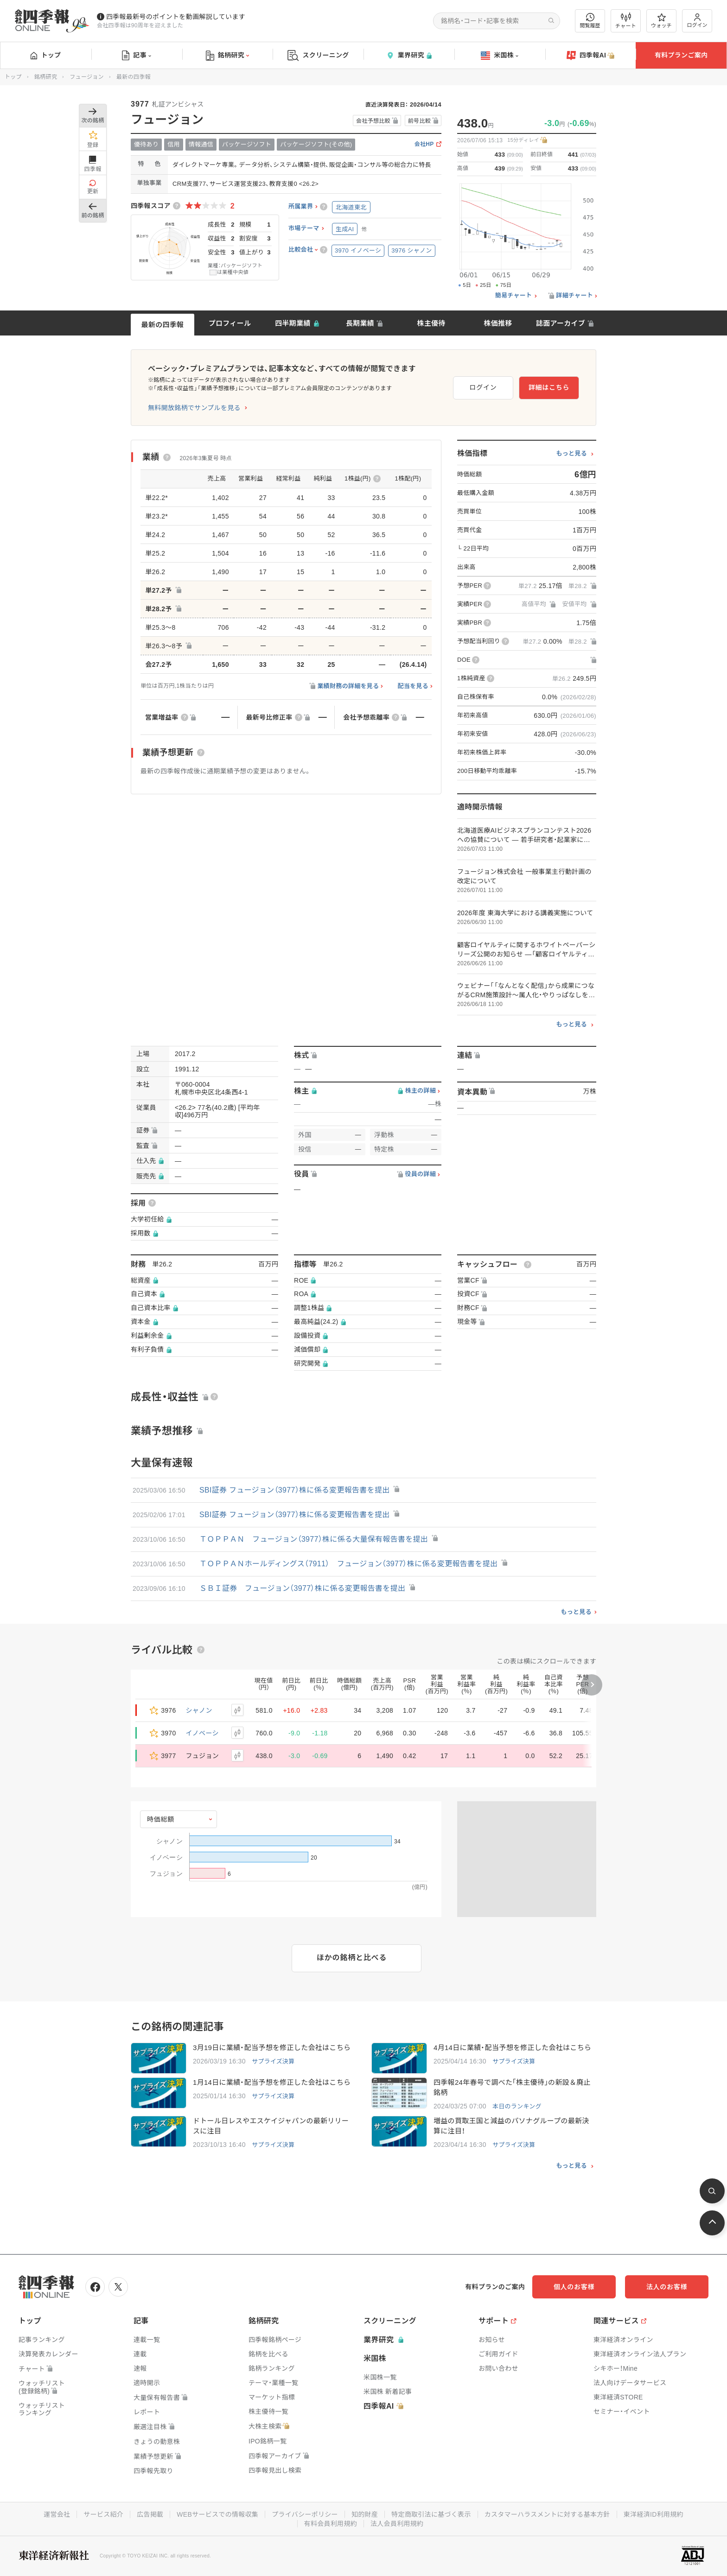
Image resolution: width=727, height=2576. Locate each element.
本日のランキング (517, 2106)
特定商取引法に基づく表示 (431, 2514)
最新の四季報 (162, 325)
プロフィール (230, 323)
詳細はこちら (549, 387)
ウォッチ (661, 20)
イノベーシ (202, 1733)
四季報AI (591, 55)
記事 (136, 56)
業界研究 (409, 55)
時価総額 (160, 1819)
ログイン (697, 20)
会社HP (424, 144)
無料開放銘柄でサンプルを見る (194, 407)
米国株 (499, 55)
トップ (46, 55)
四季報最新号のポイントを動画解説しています (175, 16)
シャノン (199, 1710)
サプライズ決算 (273, 2061)
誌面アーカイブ (560, 323)
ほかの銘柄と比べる (352, 1958)
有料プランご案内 (681, 55)
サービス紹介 (103, 2514)
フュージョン (87, 77)
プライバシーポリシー (305, 2514)
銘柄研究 (227, 56)
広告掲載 (150, 2514)
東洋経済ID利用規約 (653, 2514)
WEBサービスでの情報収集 (217, 2514)
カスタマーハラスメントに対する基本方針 (547, 2514)
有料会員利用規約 (330, 2523)
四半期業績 (293, 323)
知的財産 (364, 2514)
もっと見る (571, 453)
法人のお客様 (666, 2287)
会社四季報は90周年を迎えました (140, 25)
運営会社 (57, 2514)
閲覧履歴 (590, 20)
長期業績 (360, 323)
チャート (625, 21)
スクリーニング (318, 55)
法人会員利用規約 (396, 2523)
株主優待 (431, 323)
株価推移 (498, 323)
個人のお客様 (574, 2287)
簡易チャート (513, 295)
